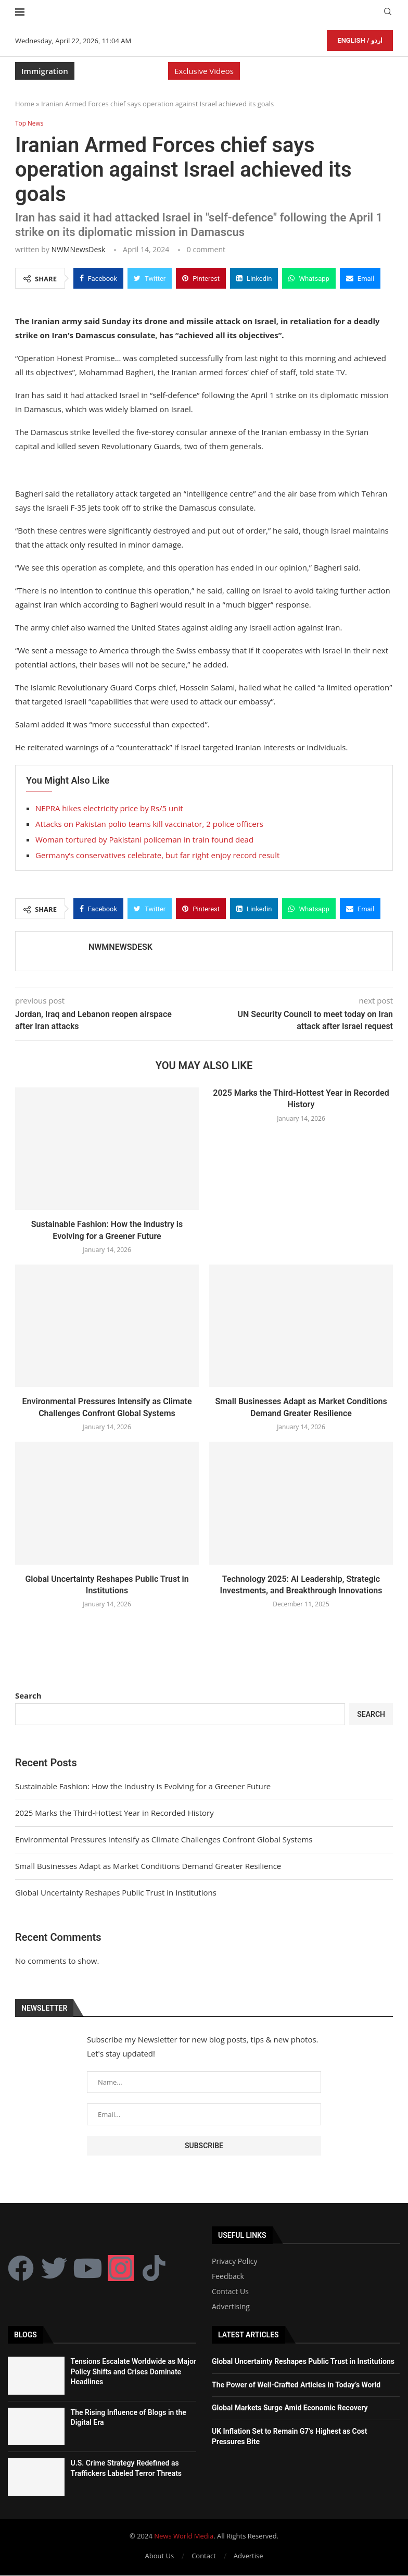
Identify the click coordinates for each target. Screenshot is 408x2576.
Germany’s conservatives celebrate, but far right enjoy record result (157, 855)
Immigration (44, 71)
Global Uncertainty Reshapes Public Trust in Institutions (115, 1893)
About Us (159, 2556)
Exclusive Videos (204, 71)
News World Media (183, 2536)
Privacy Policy (234, 2261)
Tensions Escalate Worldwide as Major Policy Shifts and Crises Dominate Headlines (133, 2372)
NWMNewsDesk (78, 249)
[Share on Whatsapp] (308, 278)
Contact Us (230, 2292)
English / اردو (359, 40)
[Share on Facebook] (98, 278)
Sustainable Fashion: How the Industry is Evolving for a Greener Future (143, 1786)
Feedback (228, 2277)
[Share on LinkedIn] (254, 278)
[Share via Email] (360, 278)
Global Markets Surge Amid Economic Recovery (290, 2408)
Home (24, 103)
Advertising (231, 2307)
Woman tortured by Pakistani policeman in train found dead (144, 840)
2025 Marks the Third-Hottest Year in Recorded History (114, 1813)
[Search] (387, 13)
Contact (204, 2556)
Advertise (248, 2556)
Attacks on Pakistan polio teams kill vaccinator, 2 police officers (149, 824)
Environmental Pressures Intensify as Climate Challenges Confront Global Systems (163, 1840)
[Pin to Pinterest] (201, 278)
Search (28, 1696)
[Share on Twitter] (150, 278)
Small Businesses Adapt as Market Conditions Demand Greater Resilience (148, 1866)
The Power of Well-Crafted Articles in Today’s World (296, 2385)
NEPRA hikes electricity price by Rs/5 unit (109, 808)
